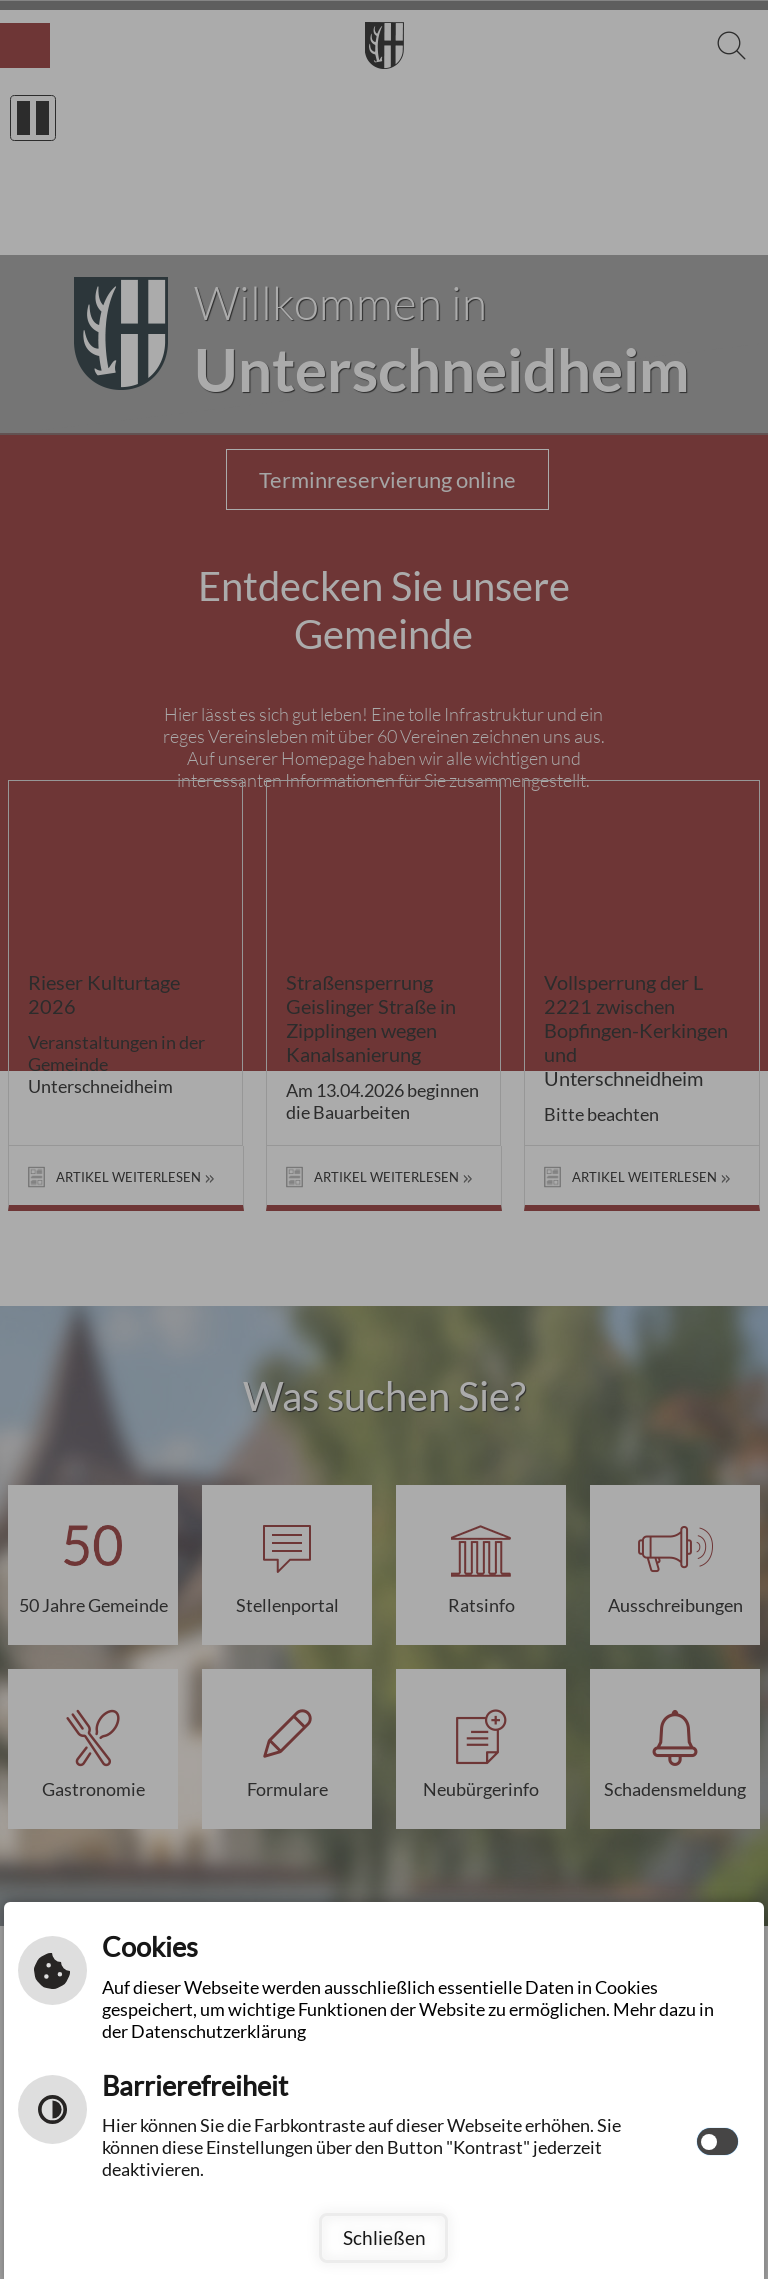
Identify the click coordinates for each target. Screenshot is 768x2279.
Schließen (384, 2237)
